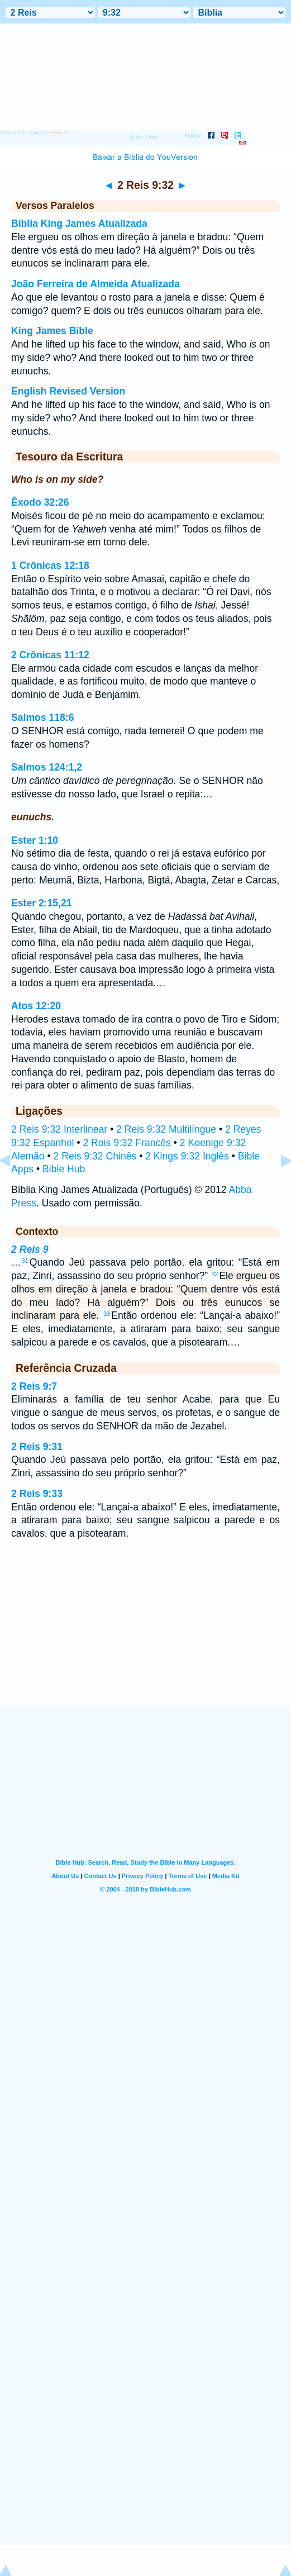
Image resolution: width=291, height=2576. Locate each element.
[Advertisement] (146, 1638)
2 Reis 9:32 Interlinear (59, 1129)
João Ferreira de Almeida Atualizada (95, 283)
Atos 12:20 (36, 1005)
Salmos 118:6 (42, 717)
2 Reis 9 (30, 1249)
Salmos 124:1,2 (46, 767)
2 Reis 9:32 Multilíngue (166, 1129)
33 (106, 1313)
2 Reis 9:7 (34, 1386)
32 (214, 1274)
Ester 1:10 (34, 840)
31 (25, 1260)
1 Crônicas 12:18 (50, 565)
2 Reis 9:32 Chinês (95, 1156)
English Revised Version (68, 391)
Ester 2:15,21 (41, 903)
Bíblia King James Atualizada (79, 223)
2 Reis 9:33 (37, 1493)
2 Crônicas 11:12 (50, 654)
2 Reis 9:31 (37, 1446)
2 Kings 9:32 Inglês (187, 1156)
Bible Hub (63, 1169)
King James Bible (52, 330)
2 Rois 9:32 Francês (126, 1142)
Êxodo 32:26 (40, 502)
